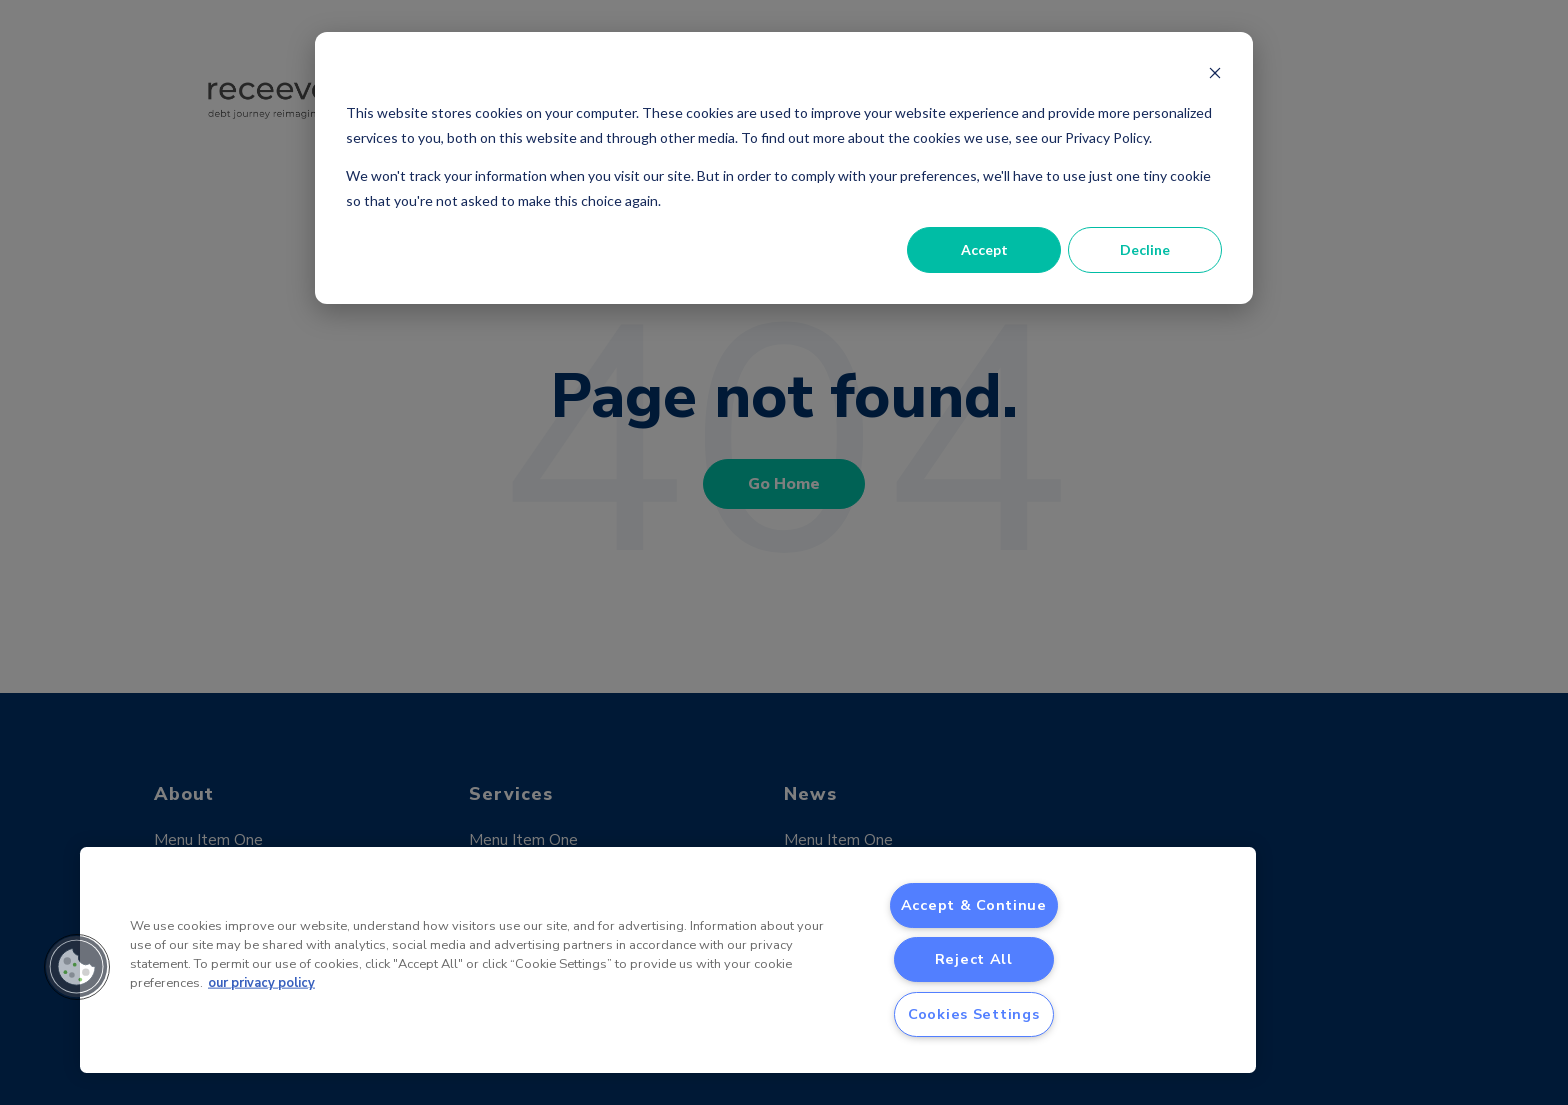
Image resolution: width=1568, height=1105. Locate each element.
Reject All (974, 959)
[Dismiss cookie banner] (1215, 75)
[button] (77, 967)
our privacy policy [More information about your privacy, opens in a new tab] (261, 983)
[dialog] (784, 168)
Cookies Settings (974, 1014)
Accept (984, 249)
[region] (668, 960)
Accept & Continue (974, 905)
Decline (1145, 249)
